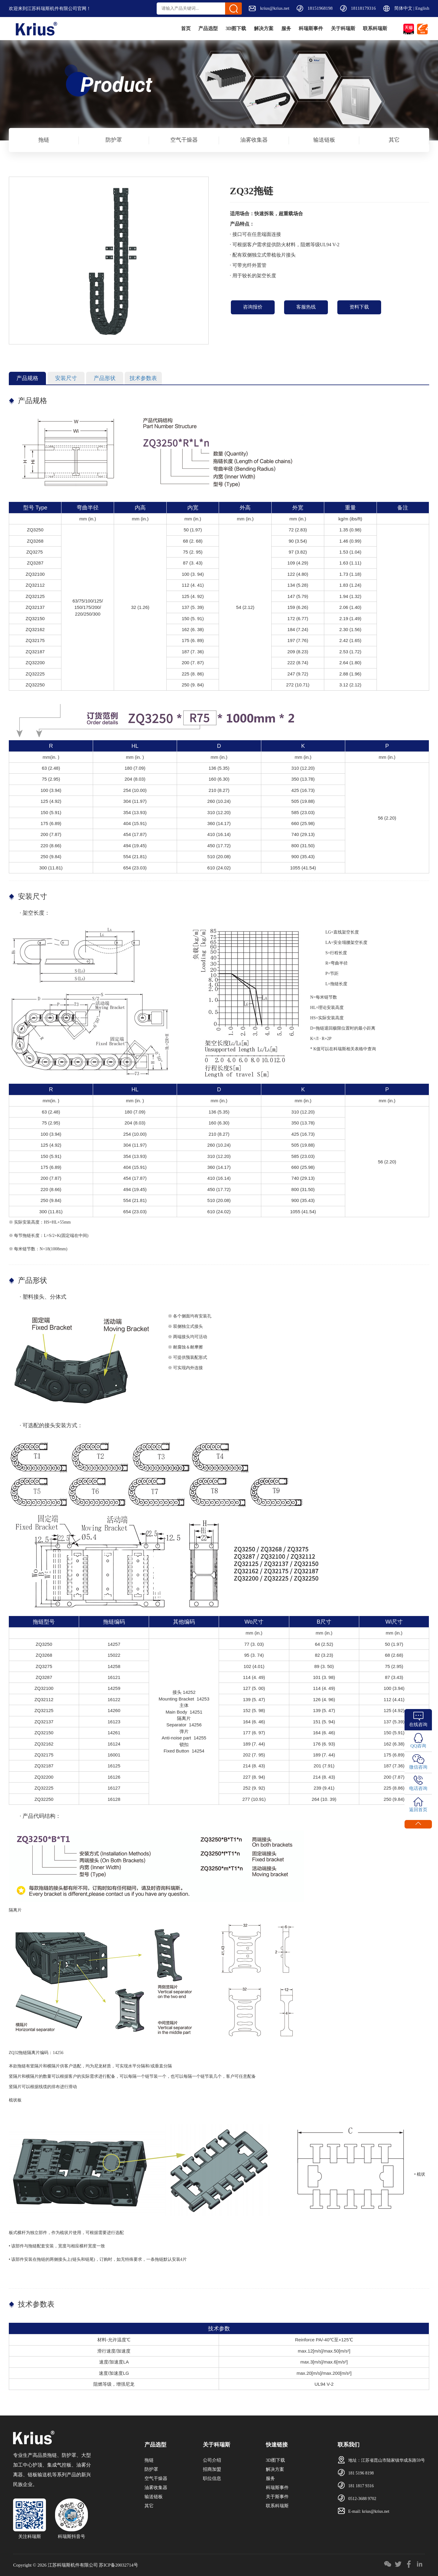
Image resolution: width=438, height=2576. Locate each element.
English (422, 8)
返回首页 (418, 1809)
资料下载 (359, 306)
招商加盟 (212, 2469)
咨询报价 (252, 306)
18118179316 (363, 8)
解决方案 (235, 28)
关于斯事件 (277, 2496)
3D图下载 (201, 28)
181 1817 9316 (361, 2486)
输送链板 (324, 140)
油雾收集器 (254, 140)
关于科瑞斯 (334, 28)
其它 (394, 140)
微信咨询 (418, 1767)
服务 (264, 28)
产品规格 (27, 378)
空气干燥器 (184, 140)
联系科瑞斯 (372, 28)
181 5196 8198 (361, 2473)
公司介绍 (212, 2460)
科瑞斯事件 (295, 28)
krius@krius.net (274, 8)
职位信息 (212, 2478)
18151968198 (320, 8)
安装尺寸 (66, 378)
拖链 (43, 140)
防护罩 (114, 140)
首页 (139, 28)
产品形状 (105, 378)
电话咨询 (418, 1788)
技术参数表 (143, 378)
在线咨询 (418, 1724)
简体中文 (403, 8)
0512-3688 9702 (362, 2498)
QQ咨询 (418, 1745)
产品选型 (167, 28)
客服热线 (306, 306)
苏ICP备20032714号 (118, 2565)
